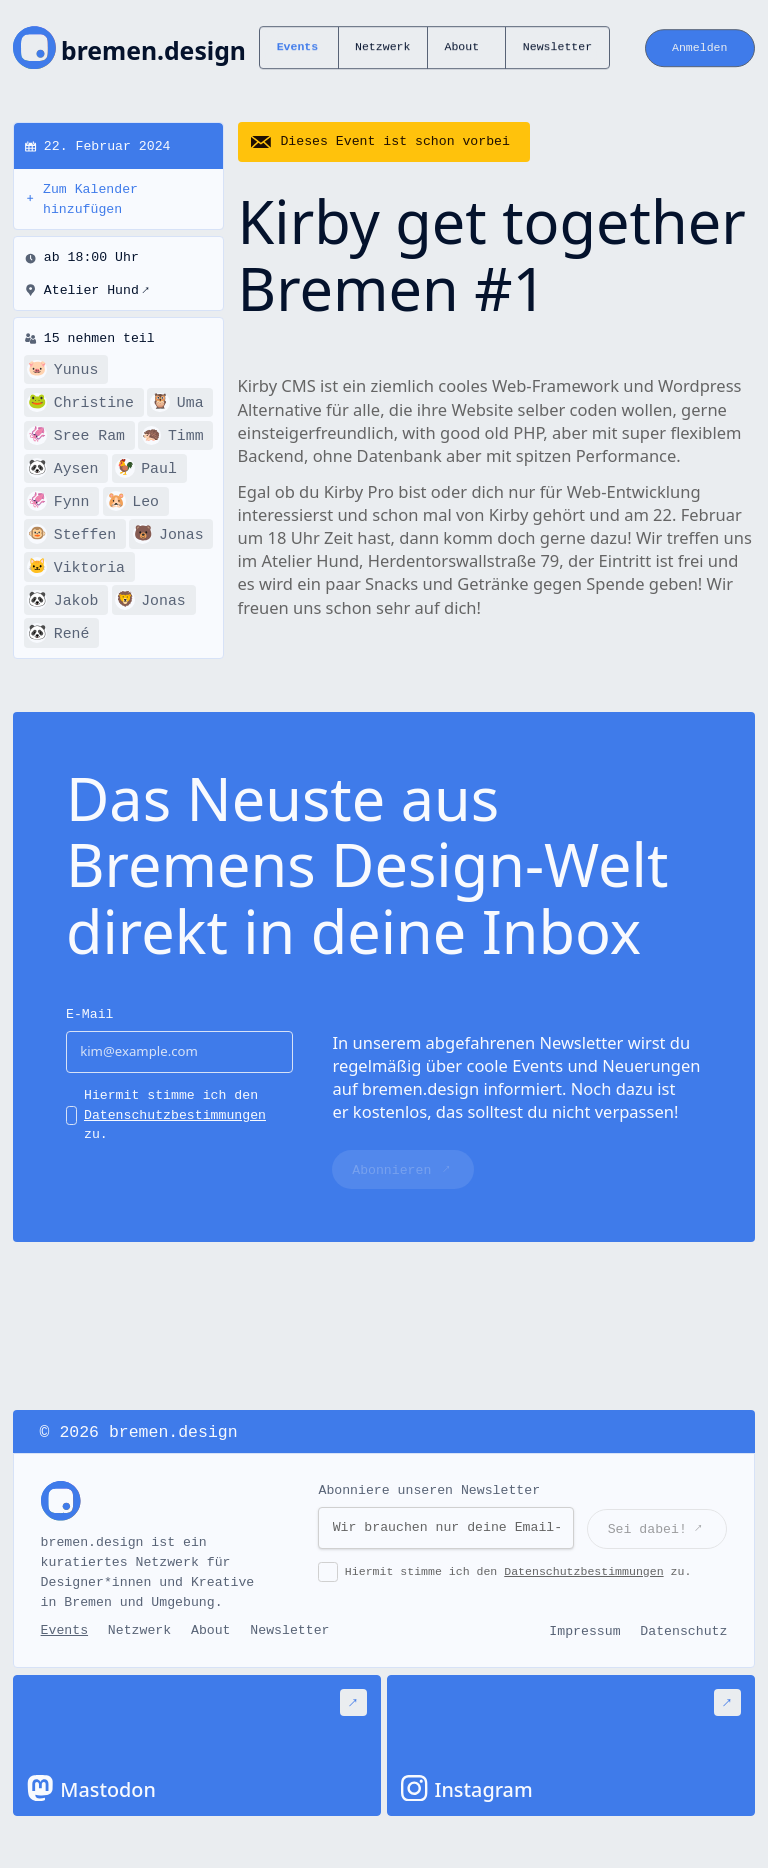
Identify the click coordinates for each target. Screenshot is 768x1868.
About (461, 47)
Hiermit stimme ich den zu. (175, 1115)
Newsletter (557, 47)
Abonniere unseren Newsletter (429, 1490)
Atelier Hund (97, 291)
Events (298, 47)
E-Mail (89, 1014)
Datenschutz (683, 1631)
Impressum (584, 1631)
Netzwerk (382, 47)
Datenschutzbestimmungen (175, 1115)
